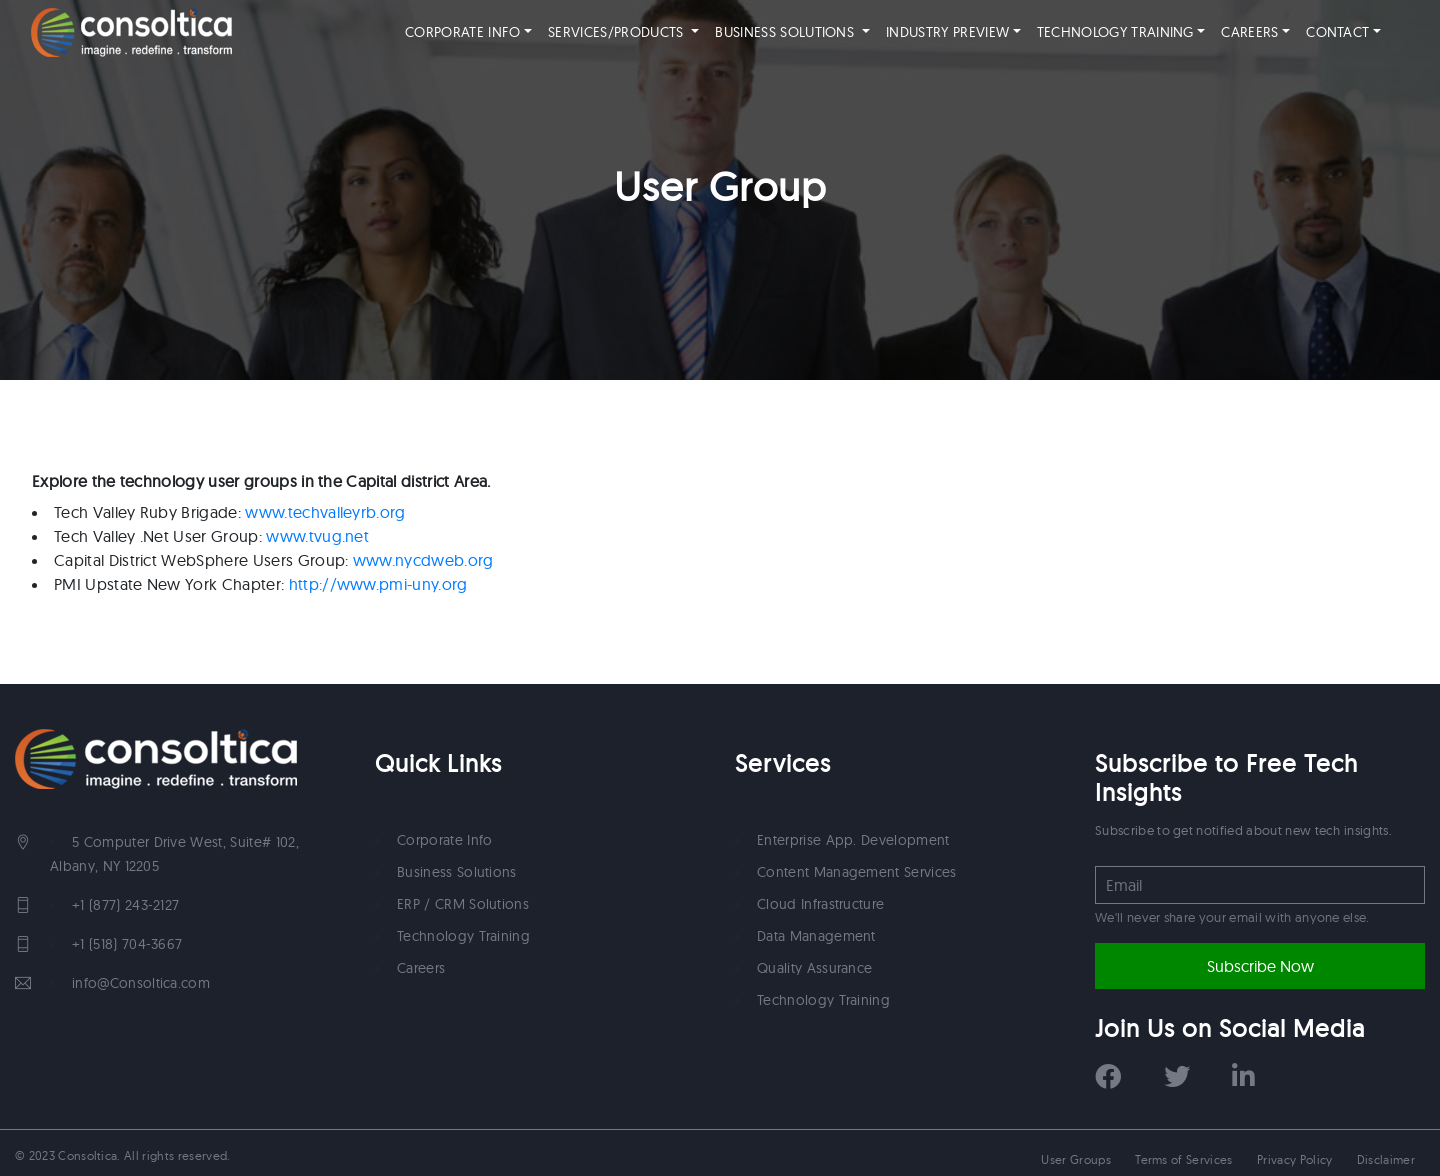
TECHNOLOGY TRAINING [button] (1125, 32)
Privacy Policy (1294, 1159)
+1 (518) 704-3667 (127, 944)
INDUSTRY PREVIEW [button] (947, 32)
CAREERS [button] (1249, 32)
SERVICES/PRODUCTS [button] (618, 32)
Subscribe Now (1260, 966)
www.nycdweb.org (423, 560)
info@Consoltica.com (141, 983)
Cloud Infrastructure (820, 904)
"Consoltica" (131, 32)
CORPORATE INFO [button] (472, 32)
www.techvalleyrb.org (325, 512)
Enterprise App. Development (853, 840)
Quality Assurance (814, 968)
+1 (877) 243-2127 (125, 905)
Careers (421, 968)
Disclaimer (1386, 1159)
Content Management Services (857, 872)
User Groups (1076, 1159)
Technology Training (463, 936)
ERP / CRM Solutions (463, 904)
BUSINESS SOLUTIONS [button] (786, 32)
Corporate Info (444, 840)
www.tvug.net (317, 536)
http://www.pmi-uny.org (378, 584)
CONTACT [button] (1337, 32)
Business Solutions (457, 872)
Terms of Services (1183, 1159)
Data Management (816, 936)
